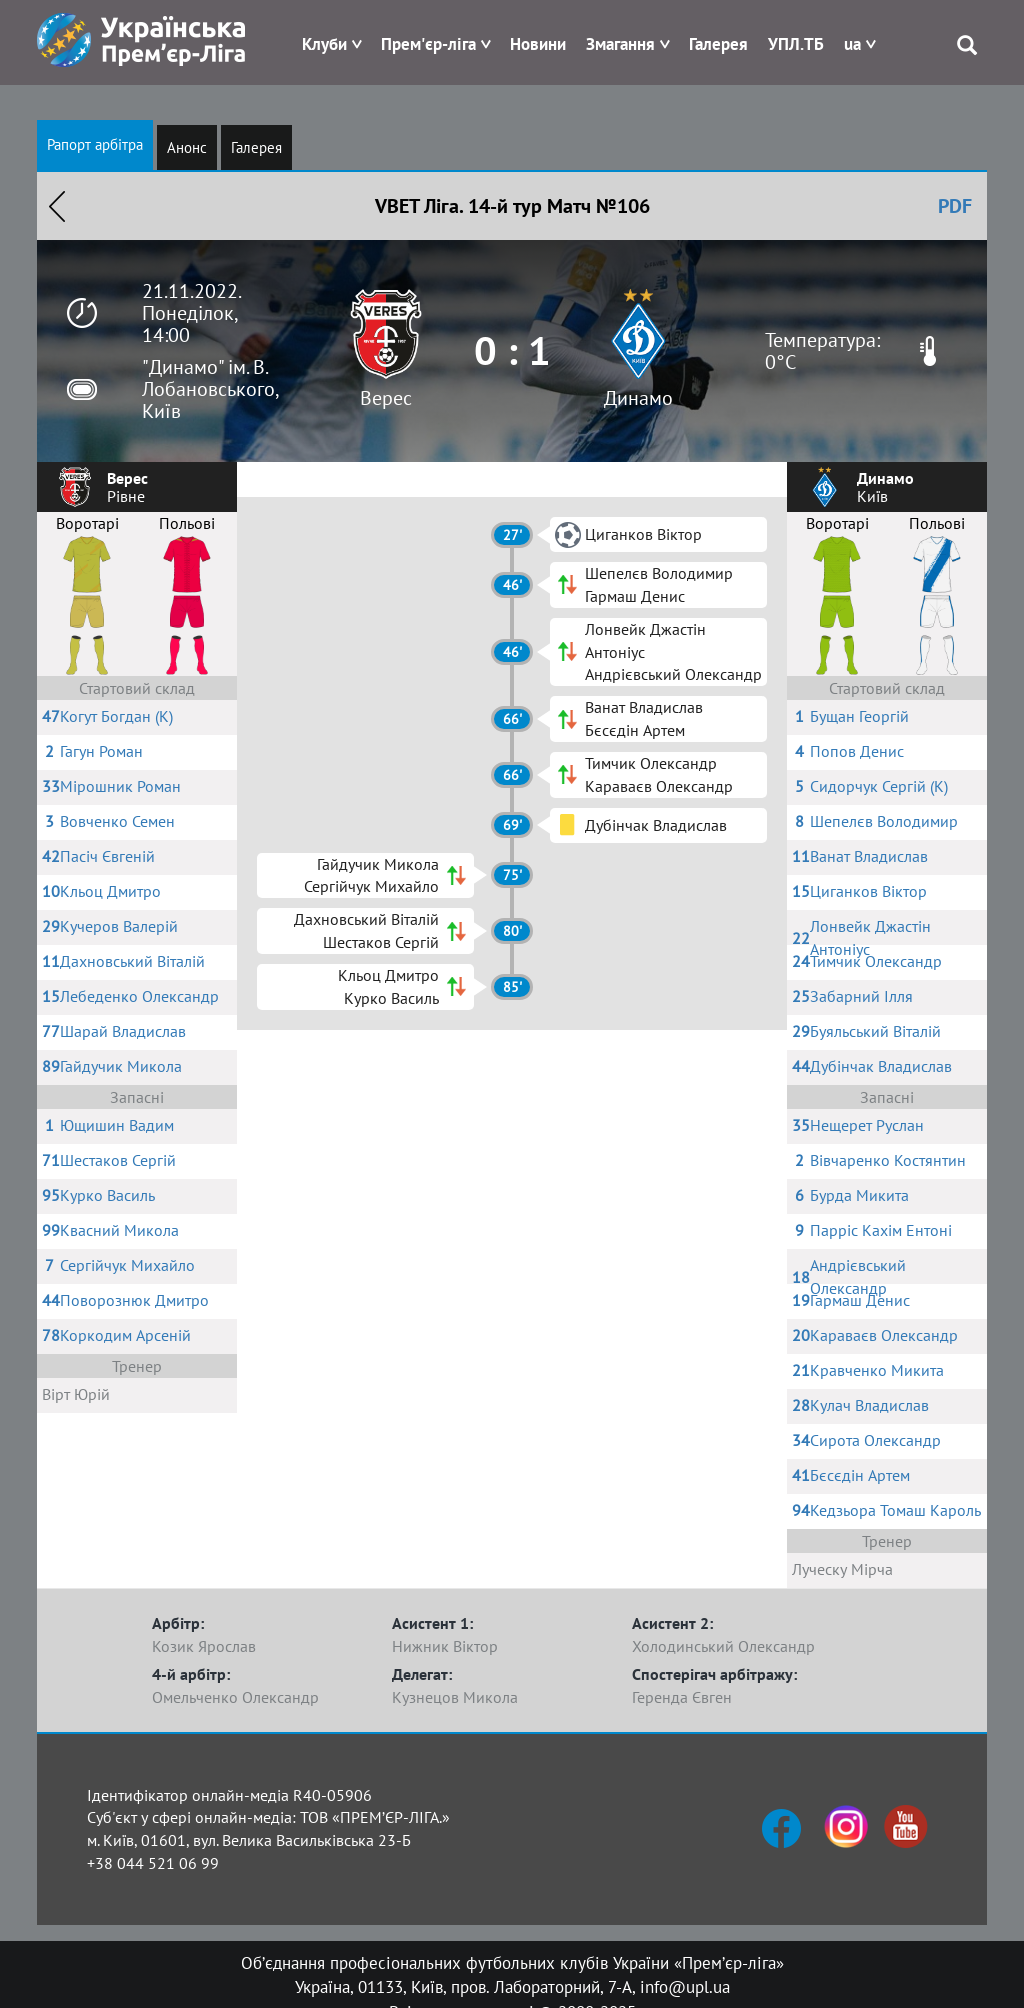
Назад (57, 206)
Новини (538, 44)
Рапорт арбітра (95, 144)
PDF (955, 206)
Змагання (620, 44)
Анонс (187, 147)
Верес (386, 398)
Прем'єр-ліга (428, 44)
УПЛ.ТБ (796, 44)
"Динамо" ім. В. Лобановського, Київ (210, 389)
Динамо (638, 398)
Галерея (718, 44)
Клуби (324, 44)
